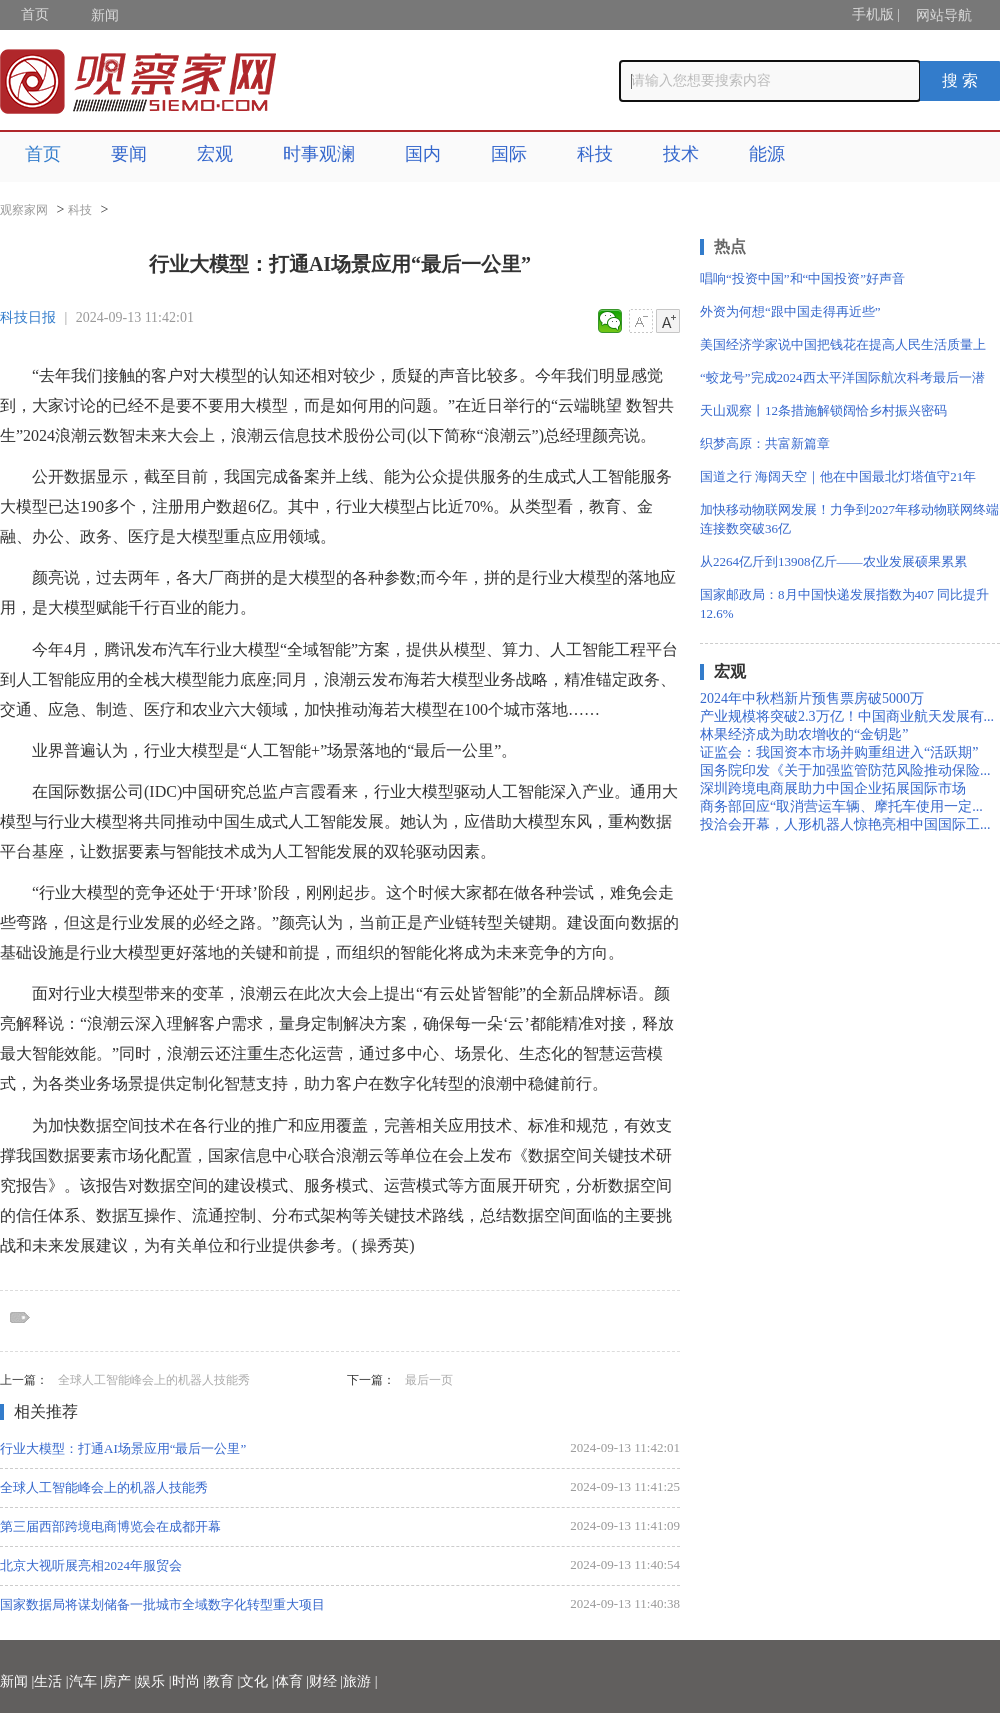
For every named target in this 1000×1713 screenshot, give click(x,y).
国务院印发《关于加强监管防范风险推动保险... (845, 770)
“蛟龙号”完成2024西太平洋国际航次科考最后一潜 (842, 377)
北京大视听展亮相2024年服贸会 (91, 1565)
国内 (423, 154)
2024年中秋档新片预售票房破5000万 (812, 698)
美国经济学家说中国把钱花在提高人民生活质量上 (843, 344)
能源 (767, 154)
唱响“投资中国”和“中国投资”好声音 (802, 278)
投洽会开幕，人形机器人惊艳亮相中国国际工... (845, 824)
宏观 (215, 154)
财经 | (326, 1681)
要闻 (129, 154)
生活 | (51, 1681)
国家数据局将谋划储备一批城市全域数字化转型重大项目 (162, 1604)
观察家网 (24, 210)
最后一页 (429, 1380)
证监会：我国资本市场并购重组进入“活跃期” (839, 752)
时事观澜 (319, 154)
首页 (35, 14)
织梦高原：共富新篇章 (765, 443)
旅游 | (360, 1681)
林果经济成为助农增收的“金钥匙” (804, 734)
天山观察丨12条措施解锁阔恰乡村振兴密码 (823, 410)
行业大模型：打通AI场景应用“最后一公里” (123, 1448)
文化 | (257, 1681)
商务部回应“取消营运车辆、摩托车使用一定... (841, 806)
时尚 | (189, 1681)
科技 (595, 154)
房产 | (120, 1681)
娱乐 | (154, 1681)
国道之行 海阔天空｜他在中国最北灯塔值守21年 (838, 476)
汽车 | (86, 1681)
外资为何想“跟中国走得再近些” (790, 311)
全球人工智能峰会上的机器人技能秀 (154, 1380)
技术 (681, 154)
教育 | (223, 1681)
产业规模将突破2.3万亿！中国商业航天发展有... (847, 716)
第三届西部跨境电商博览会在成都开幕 (110, 1526)
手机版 (873, 14)
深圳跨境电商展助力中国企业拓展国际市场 (833, 788)
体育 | (292, 1681)
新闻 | (17, 1681)
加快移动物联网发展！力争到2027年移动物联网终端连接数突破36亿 (849, 519)
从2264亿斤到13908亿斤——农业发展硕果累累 (833, 561)
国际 (509, 154)
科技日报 (28, 317)
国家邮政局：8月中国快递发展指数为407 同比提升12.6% (844, 604)
